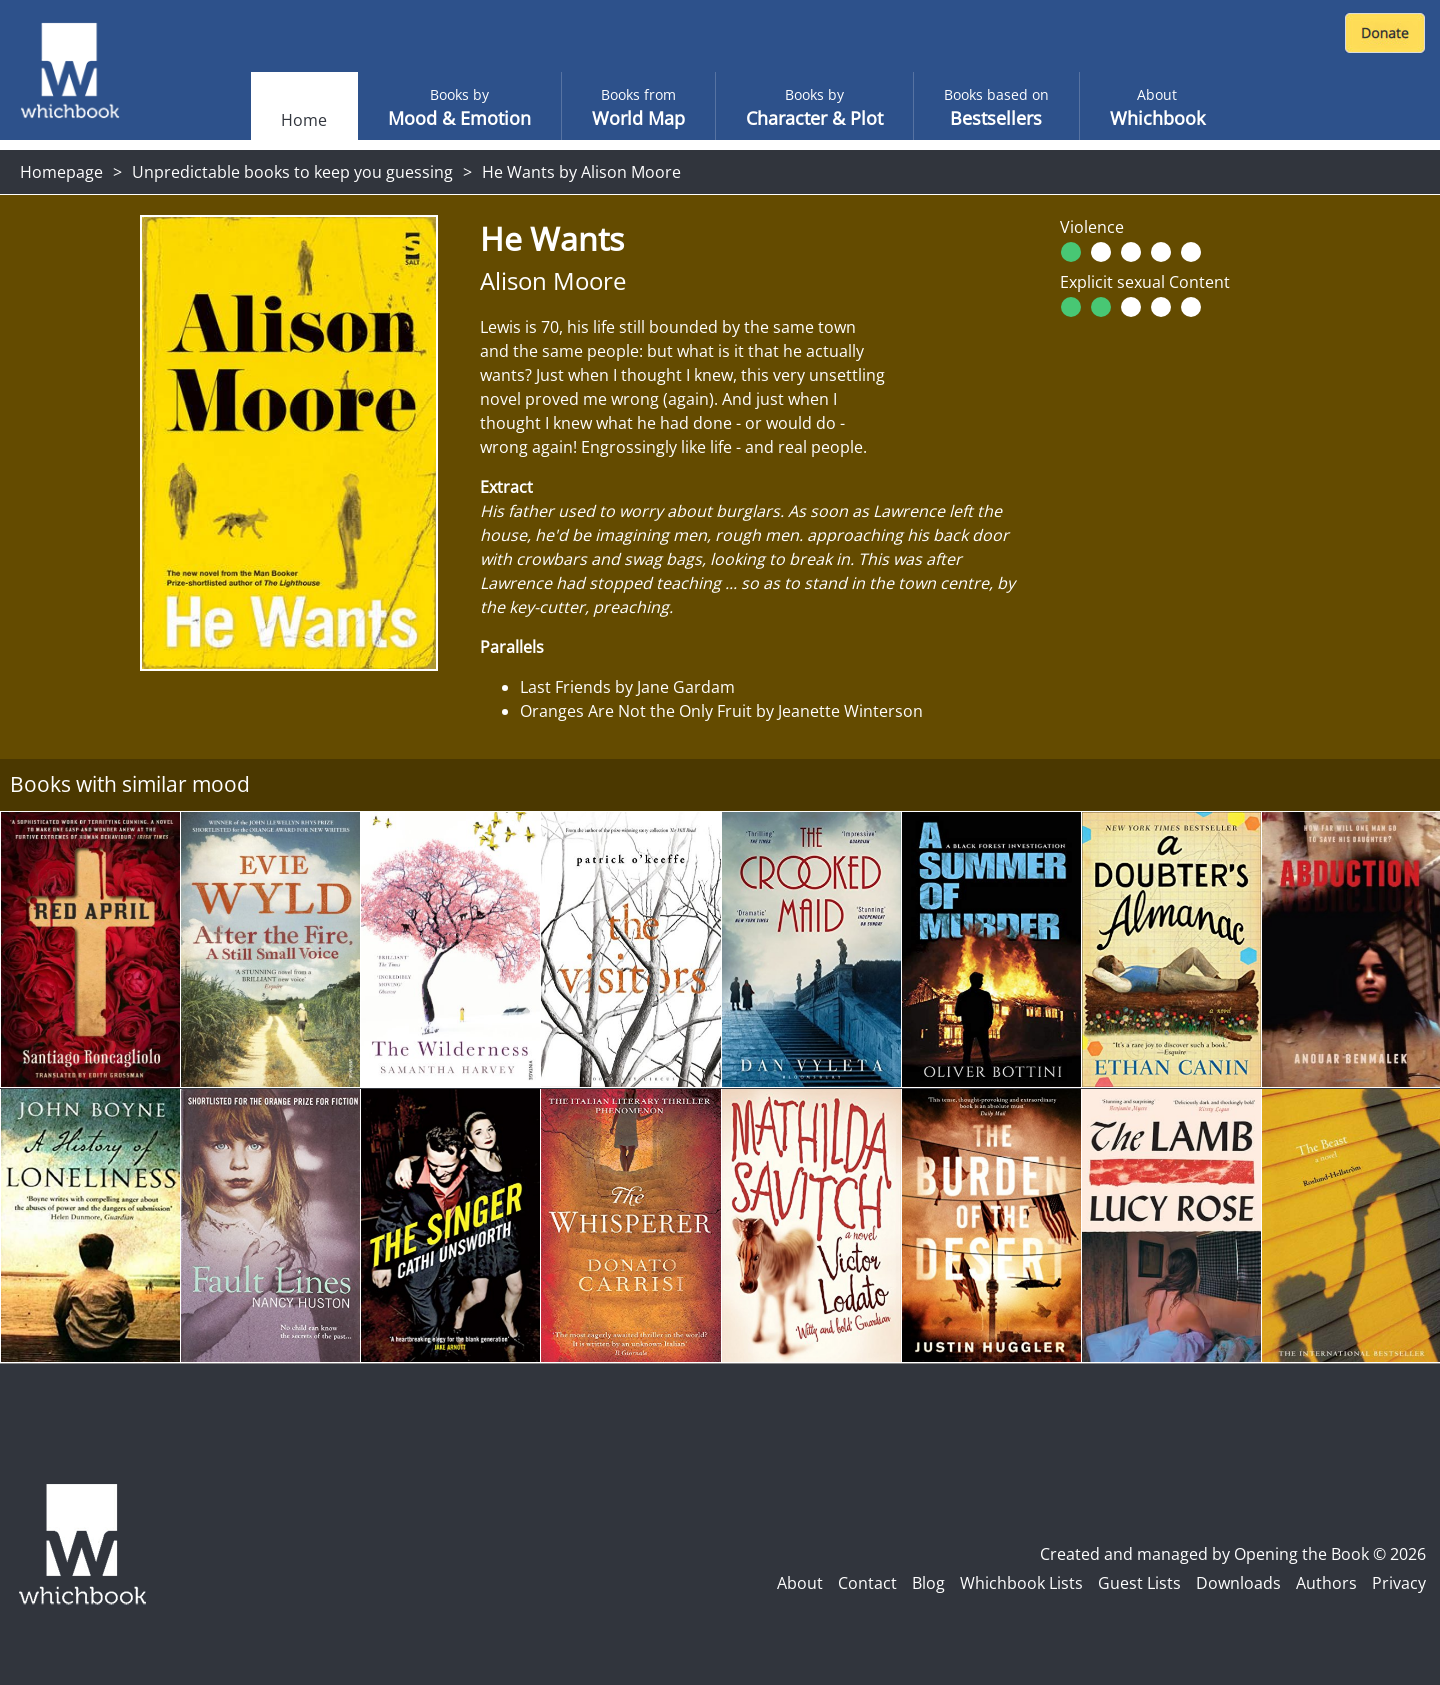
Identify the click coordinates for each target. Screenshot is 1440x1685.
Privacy (1399, 1583)
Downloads (1238, 1583)
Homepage (61, 172)
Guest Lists (1139, 1583)
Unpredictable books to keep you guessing (292, 172)
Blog (928, 1583)
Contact (867, 1583)
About (800, 1583)
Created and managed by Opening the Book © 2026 (1233, 1554)
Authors (1326, 1583)
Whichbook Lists (1021, 1583)
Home (304, 120)
